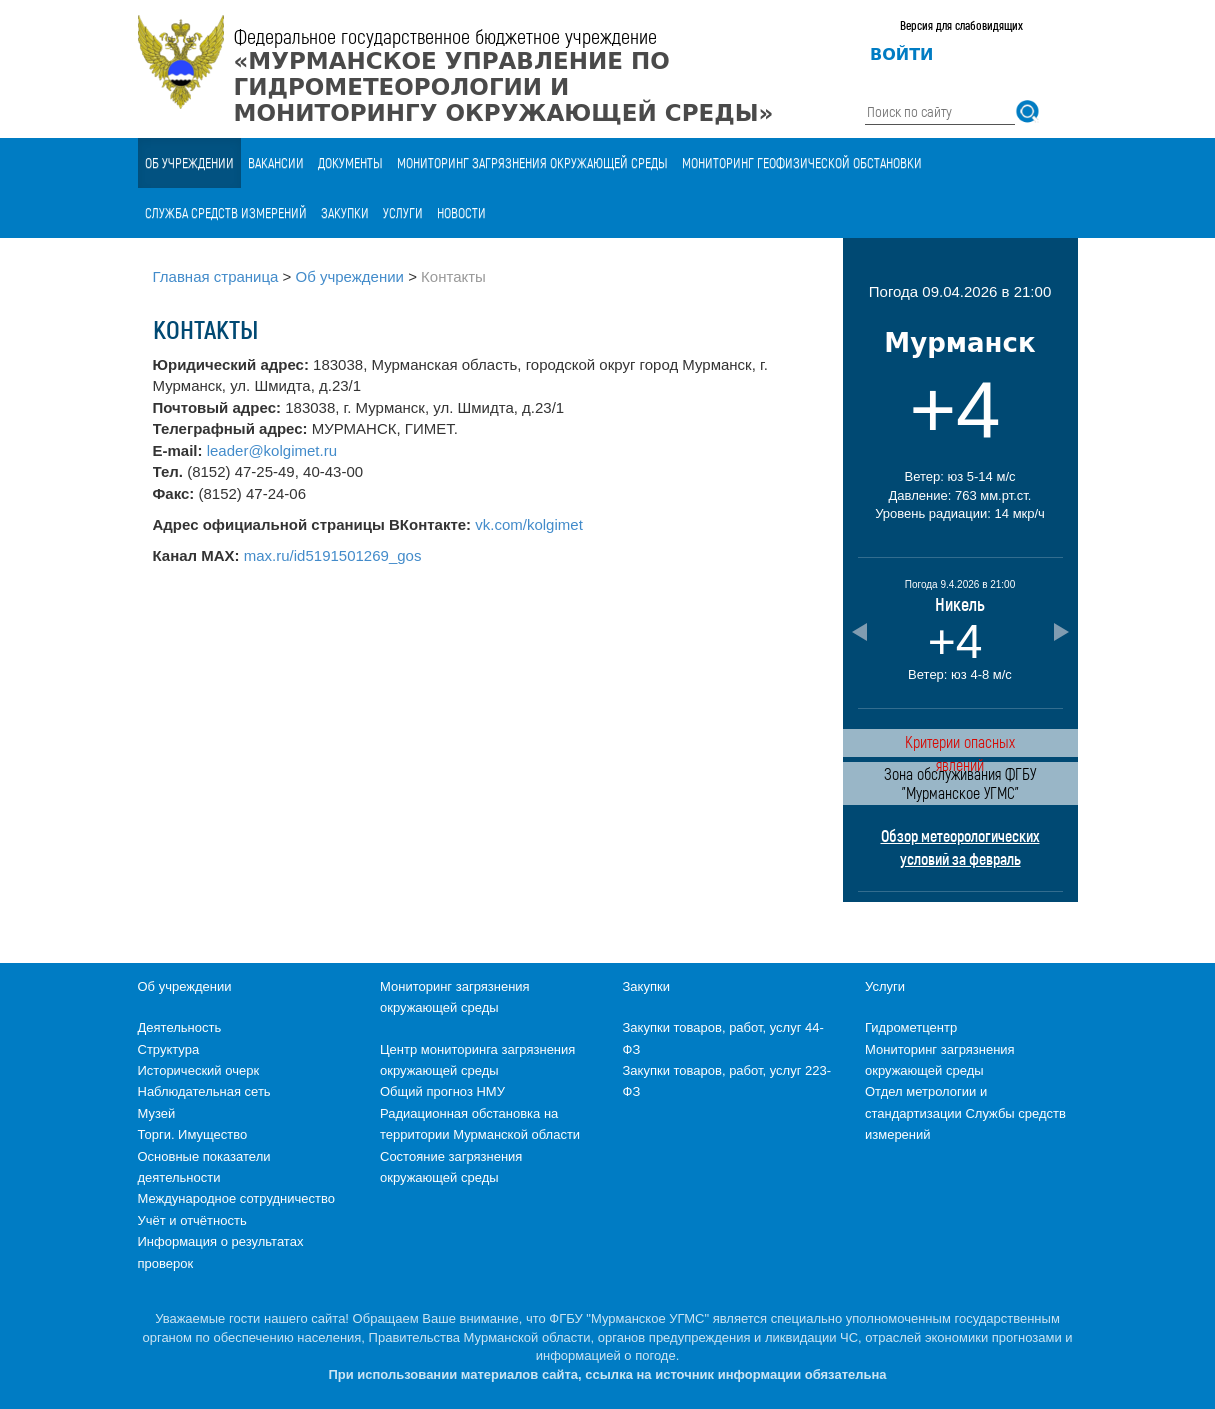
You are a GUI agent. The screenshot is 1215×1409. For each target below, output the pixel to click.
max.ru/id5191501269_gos (333, 555)
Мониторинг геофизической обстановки (802, 162)
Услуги (403, 212)
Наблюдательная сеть (204, 1091)
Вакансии (276, 162)
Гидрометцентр (911, 1027)
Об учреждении (189, 162)
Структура (169, 1049)
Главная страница (216, 276)
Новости (461, 212)
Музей (157, 1113)
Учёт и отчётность (192, 1220)
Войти (902, 54)
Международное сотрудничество (236, 1198)
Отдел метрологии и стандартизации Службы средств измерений (965, 1113)
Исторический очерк (199, 1070)
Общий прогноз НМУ (442, 1091)
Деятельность (180, 1027)
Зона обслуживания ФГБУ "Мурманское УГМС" (960, 783)
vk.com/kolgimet (529, 524)
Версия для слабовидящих (961, 25)
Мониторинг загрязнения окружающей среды (532, 162)
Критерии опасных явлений (960, 744)
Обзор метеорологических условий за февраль (960, 847)
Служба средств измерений (226, 212)
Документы (350, 162)
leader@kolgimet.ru (272, 450)
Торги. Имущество (193, 1134)
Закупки (345, 212)
